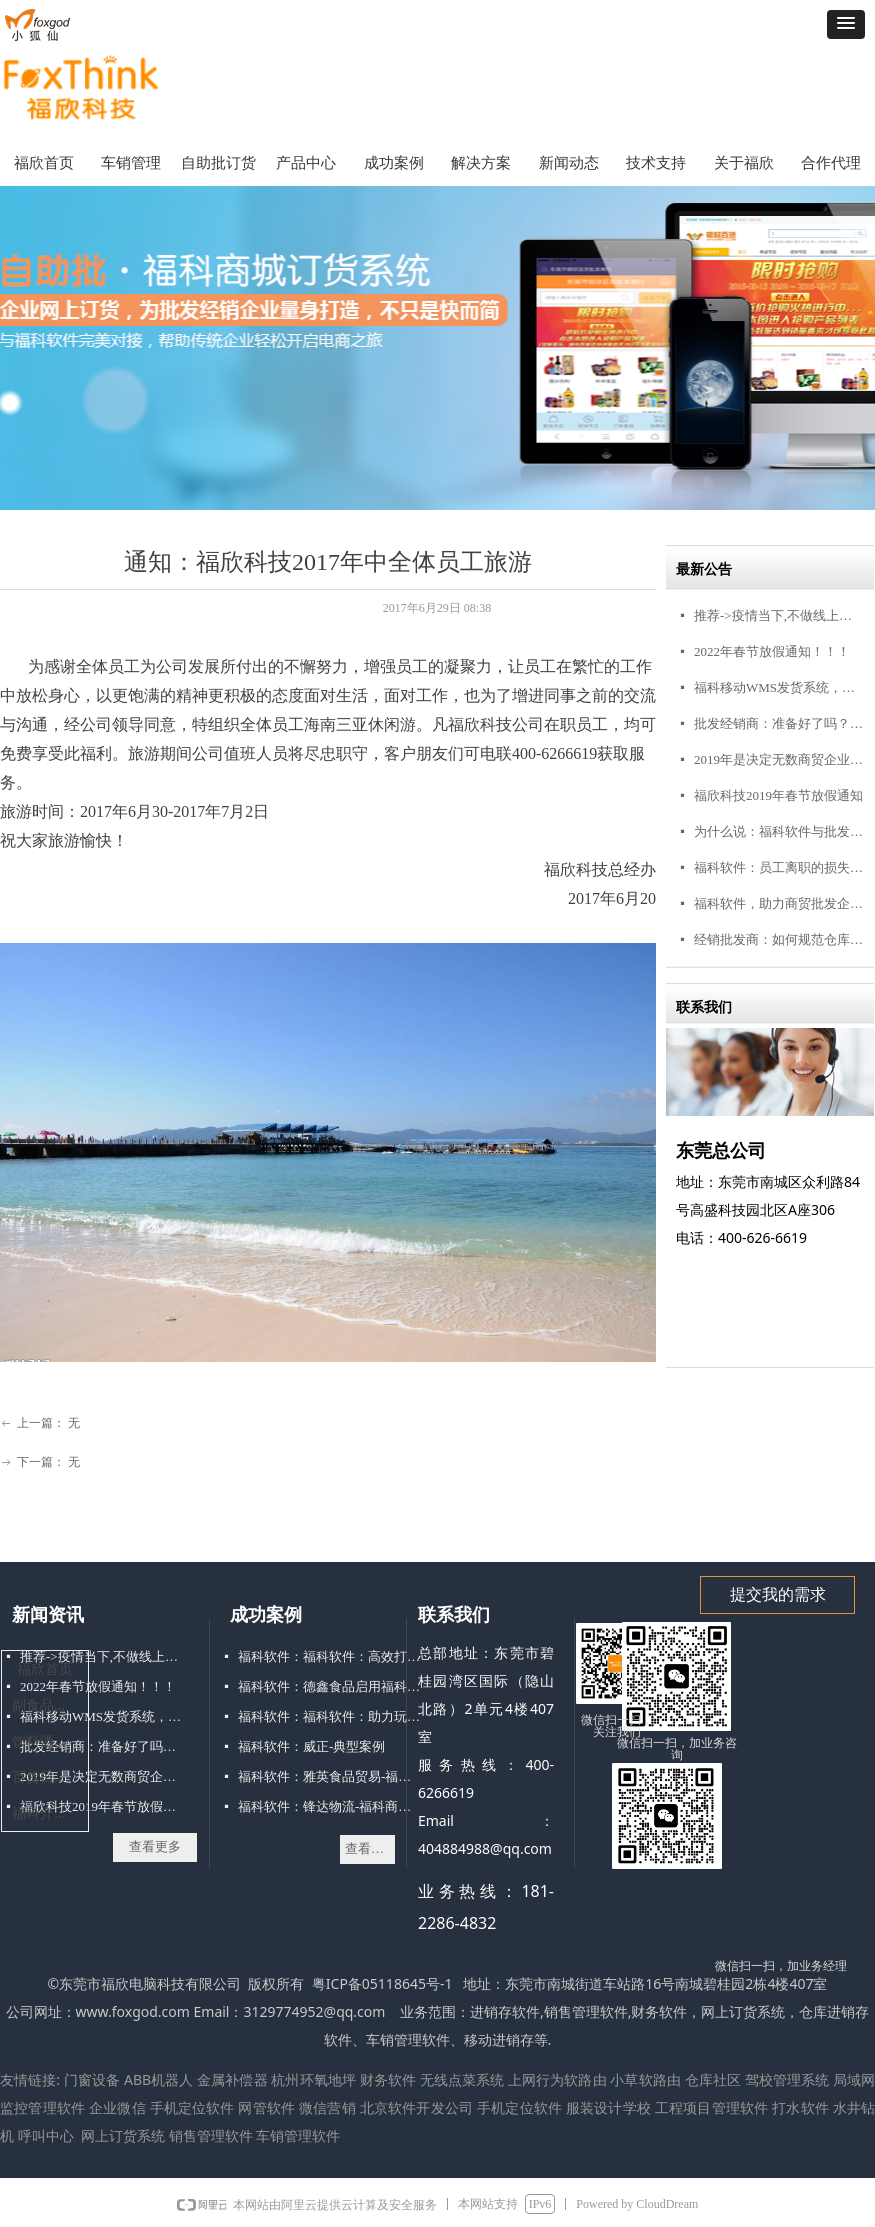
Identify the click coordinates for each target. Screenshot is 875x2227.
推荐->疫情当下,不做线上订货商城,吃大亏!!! (779, 615)
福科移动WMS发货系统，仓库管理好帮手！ (779, 687)
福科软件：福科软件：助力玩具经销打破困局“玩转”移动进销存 (331, 1716)
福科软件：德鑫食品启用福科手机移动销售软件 (331, 1686)
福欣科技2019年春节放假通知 (778, 795)
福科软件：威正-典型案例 (311, 1746)
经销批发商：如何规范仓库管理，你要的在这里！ (779, 939)
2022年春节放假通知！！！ (772, 651)
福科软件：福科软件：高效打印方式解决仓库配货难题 (331, 1656)
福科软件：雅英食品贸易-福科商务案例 (331, 1776)
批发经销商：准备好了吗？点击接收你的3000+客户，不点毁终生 (779, 723)
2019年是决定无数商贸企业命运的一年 (779, 759)
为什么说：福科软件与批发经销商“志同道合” (779, 831)
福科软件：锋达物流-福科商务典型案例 (331, 1806)
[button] (846, 24)
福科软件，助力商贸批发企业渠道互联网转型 (779, 903)
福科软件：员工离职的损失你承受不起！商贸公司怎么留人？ (779, 867)
